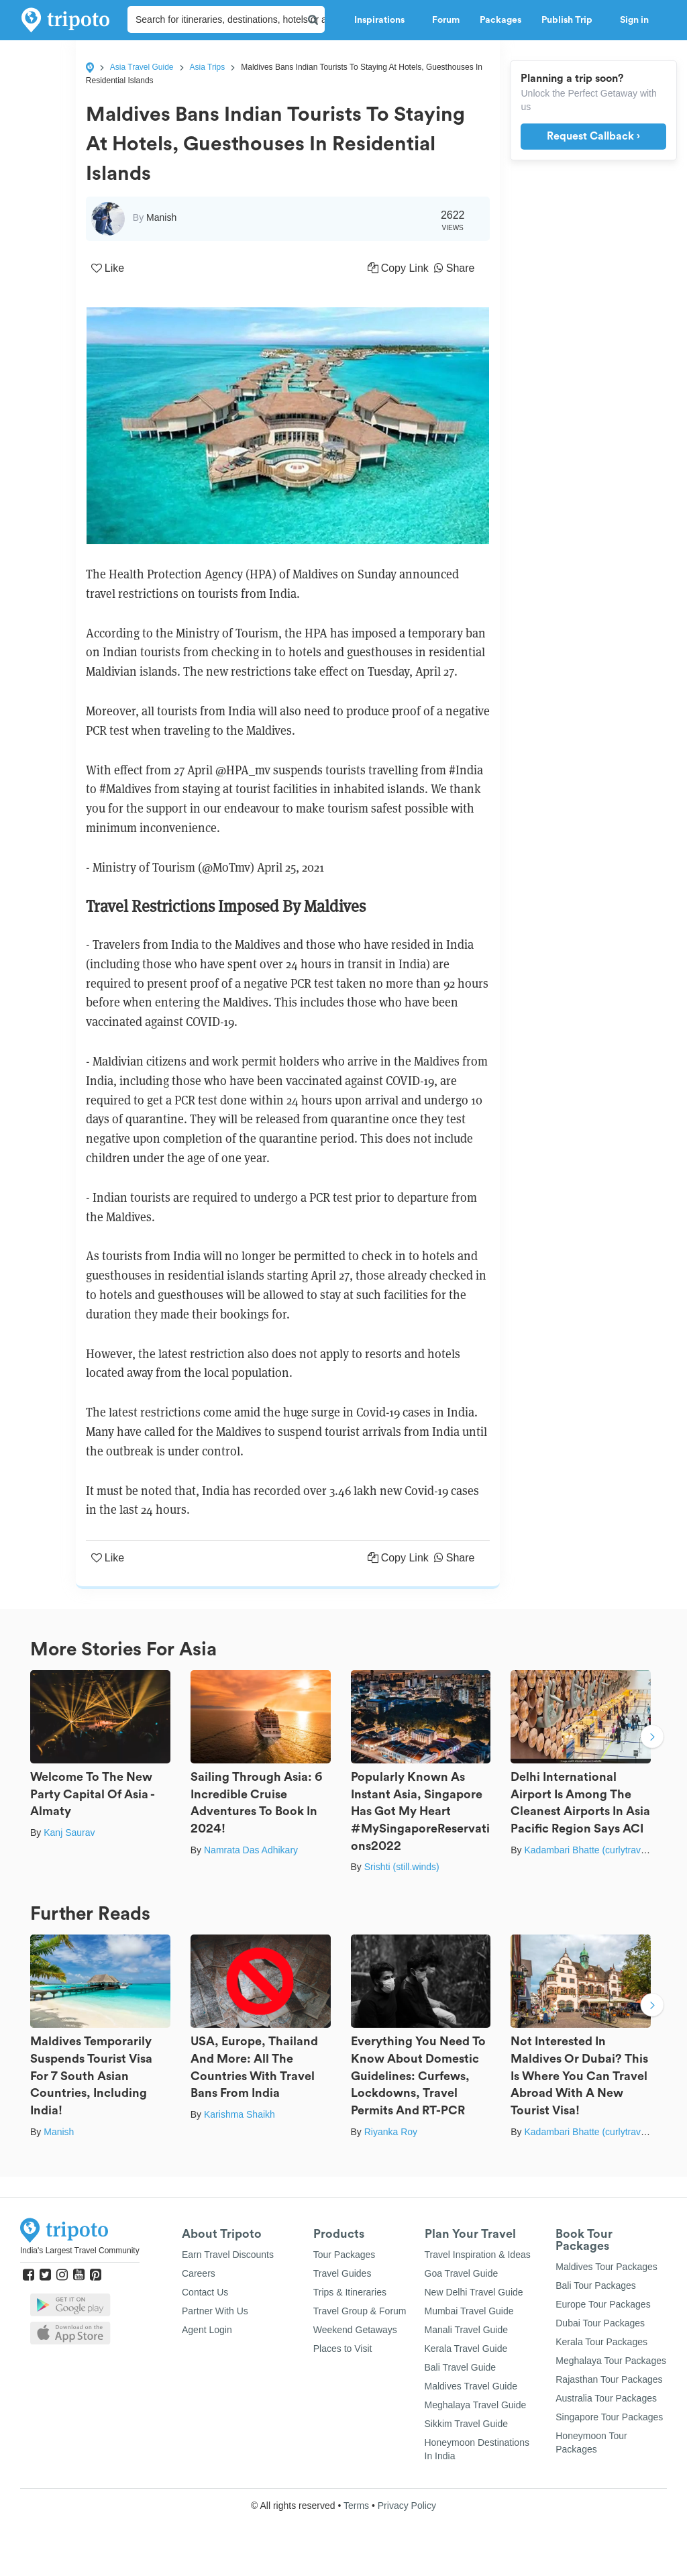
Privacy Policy (407, 2505)
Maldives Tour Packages (606, 2266)
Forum (446, 20)
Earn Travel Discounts (228, 2254)
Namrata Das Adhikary (251, 1850)
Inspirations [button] (383, 20)
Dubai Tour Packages (600, 2323)
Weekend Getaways (355, 2329)
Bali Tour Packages (596, 2285)
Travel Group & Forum (360, 2311)
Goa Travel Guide (461, 2273)
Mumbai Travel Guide (469, 2311)
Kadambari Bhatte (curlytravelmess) (599, 1850)
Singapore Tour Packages (609, 2417)
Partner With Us (215, 2311)
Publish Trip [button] (570, 20)
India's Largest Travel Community (80, 2250)
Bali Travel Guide (460, 2367)
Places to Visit (342, 2348)
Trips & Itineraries (349, 2292)
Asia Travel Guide (142, 67)
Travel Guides (342, 2273)
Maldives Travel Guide (471, 2386)
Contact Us (205, 2292)
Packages (500, 20)
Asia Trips (207, 67)
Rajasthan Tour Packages (609, 2379)
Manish (59, 2131)
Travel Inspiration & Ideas (478, 2254)
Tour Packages (344, 2254)
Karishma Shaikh (239, 2114)
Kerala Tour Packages (601, 2341)
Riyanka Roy (390, 2131)
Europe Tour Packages (603, 2304)
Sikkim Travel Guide (466, 2423)
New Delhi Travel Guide (474, 2292)
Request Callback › (593, 136)
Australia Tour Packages (606, 2398)
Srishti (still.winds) (401, 1866)
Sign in (634, 20)
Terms (356, 2505)
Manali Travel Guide (467, 2329)
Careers (198, 2273)
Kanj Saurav (69, 1832)
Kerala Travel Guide (466, 2348)
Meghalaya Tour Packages (611, 2360)
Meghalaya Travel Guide (476, 2405)
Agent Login (207, 2329)
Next (652, 1737)
